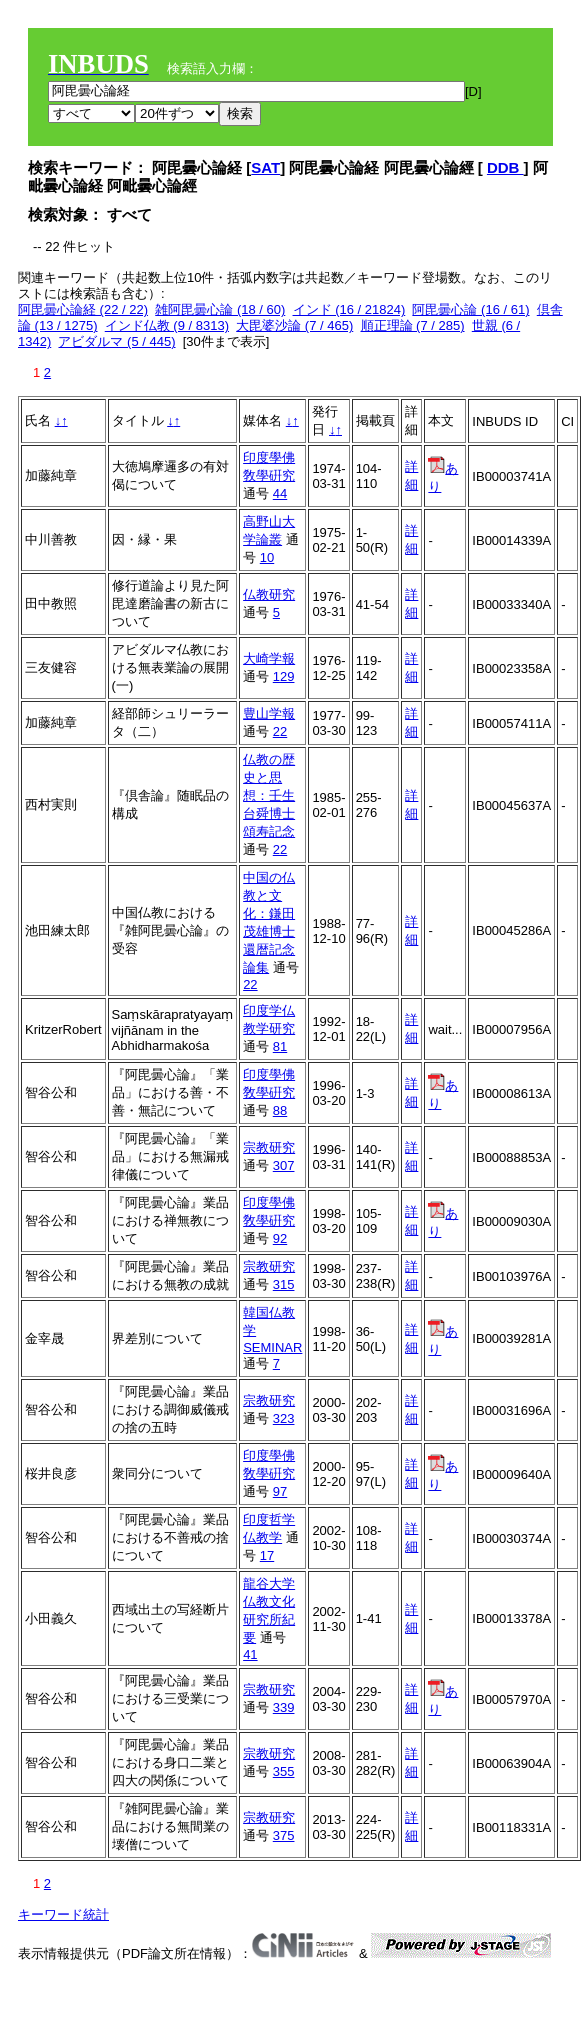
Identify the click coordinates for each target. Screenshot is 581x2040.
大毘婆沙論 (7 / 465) (294, 325)
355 (284, 1771)
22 (280, 731)
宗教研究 (269, 1147)
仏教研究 (269, 594)
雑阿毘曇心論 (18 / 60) (220, 309)
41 (250, 1654)
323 (284, 1418)
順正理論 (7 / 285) (413, 325)
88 (280, 1110)
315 (284, 1284)
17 (267, 1555)
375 (284, 1835)
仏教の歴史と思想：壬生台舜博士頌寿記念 (269, 795)
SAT (265, 167)
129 (284, 676)
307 (284, 1165)
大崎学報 (269, 658)
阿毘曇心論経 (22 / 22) (83, 309)
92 (280, 1238)
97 (280, 1491)
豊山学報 (269, 713)
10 (267, 557)
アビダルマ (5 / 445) (116, 341)
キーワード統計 (63, 1914)
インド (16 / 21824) (349, 309)
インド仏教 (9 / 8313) (167, 325)
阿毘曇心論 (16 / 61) (470, 309)
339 (284, 1707)
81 (280, 1046)
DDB (505, 167)
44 (280, 493)
